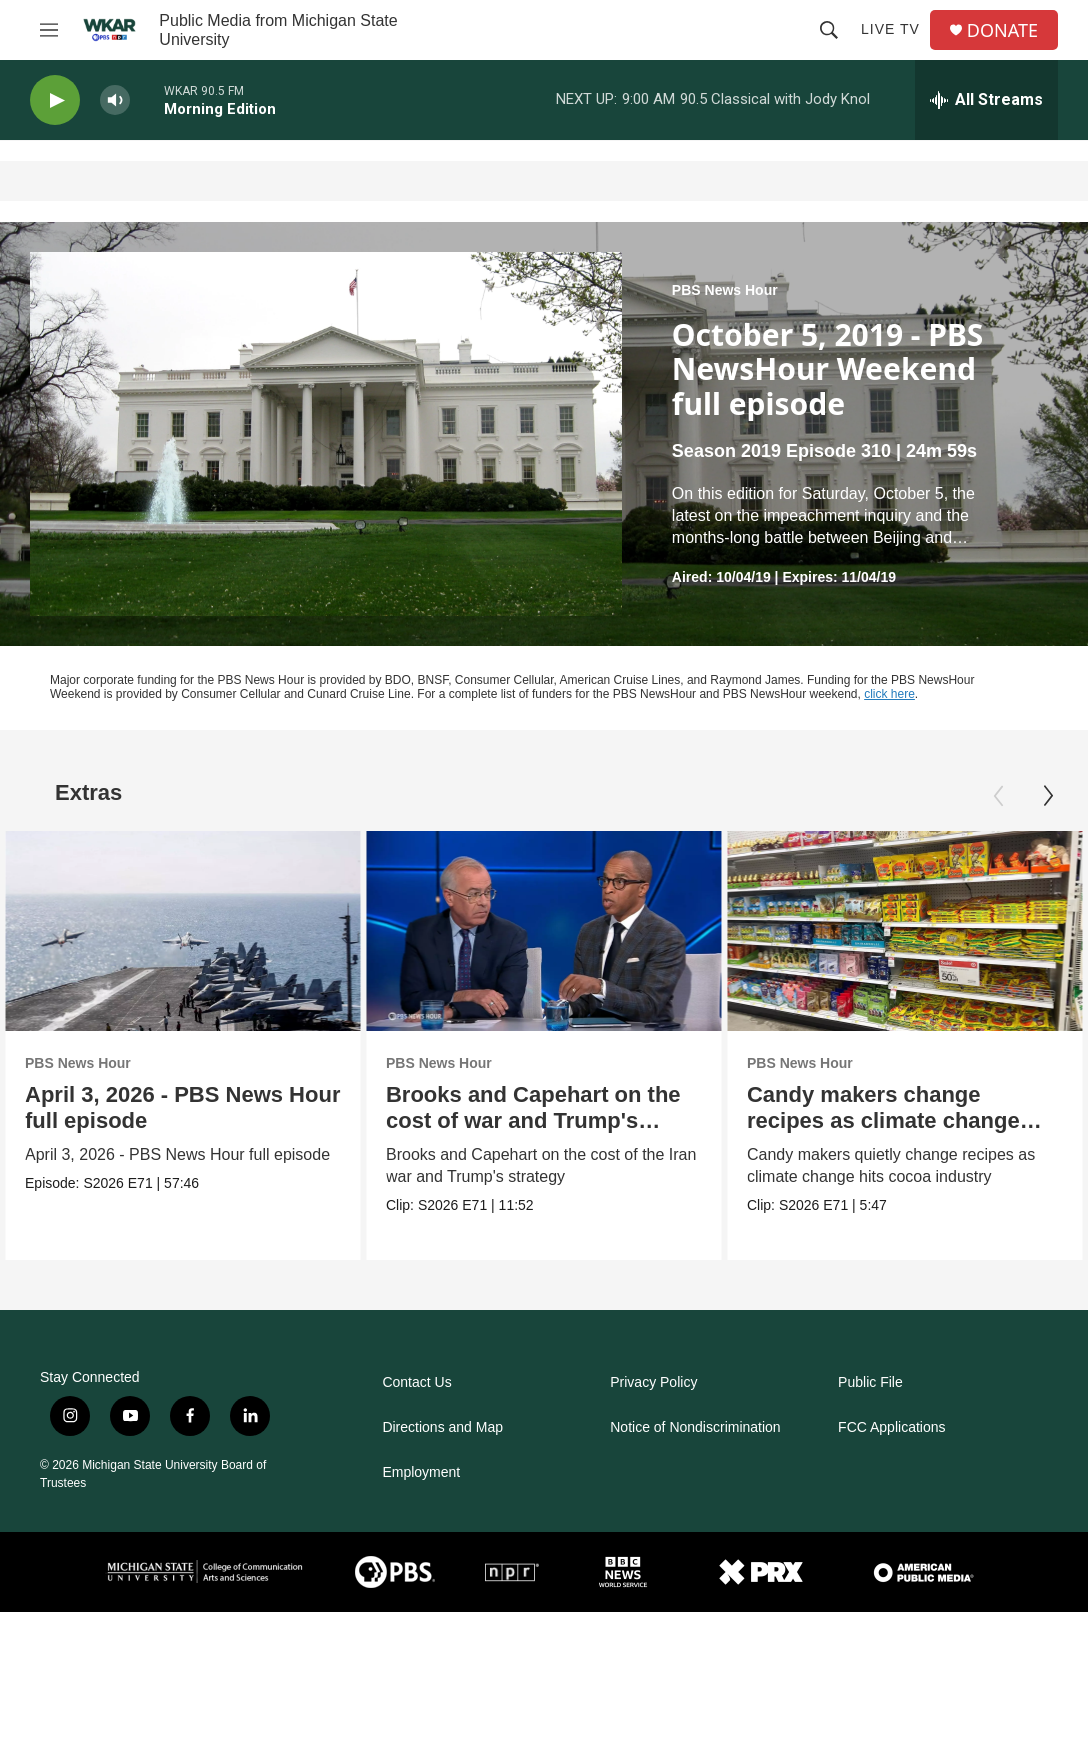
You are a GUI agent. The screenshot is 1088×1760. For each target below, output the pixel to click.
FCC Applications (891, 1427)
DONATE (1002, 30)
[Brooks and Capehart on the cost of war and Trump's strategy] (547, 931)
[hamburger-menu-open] (49, 30)
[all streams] (986, 100)
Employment (421, 1472)
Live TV (890, 29)
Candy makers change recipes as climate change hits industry (884, 1120)
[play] (55, 100)
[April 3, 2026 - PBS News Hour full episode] (183, 931)
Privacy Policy (653, 1382)
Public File (870, 1382)
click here (889, 694)
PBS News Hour (725, 290)
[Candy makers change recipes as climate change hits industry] (906, 931)
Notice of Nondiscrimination (695, 1427)
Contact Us (416, 1382)
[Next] (1048, 796)
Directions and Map (442, 1427)
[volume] (115, 100)
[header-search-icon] (829, 30)
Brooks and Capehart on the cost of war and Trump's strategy (536, 1120)
